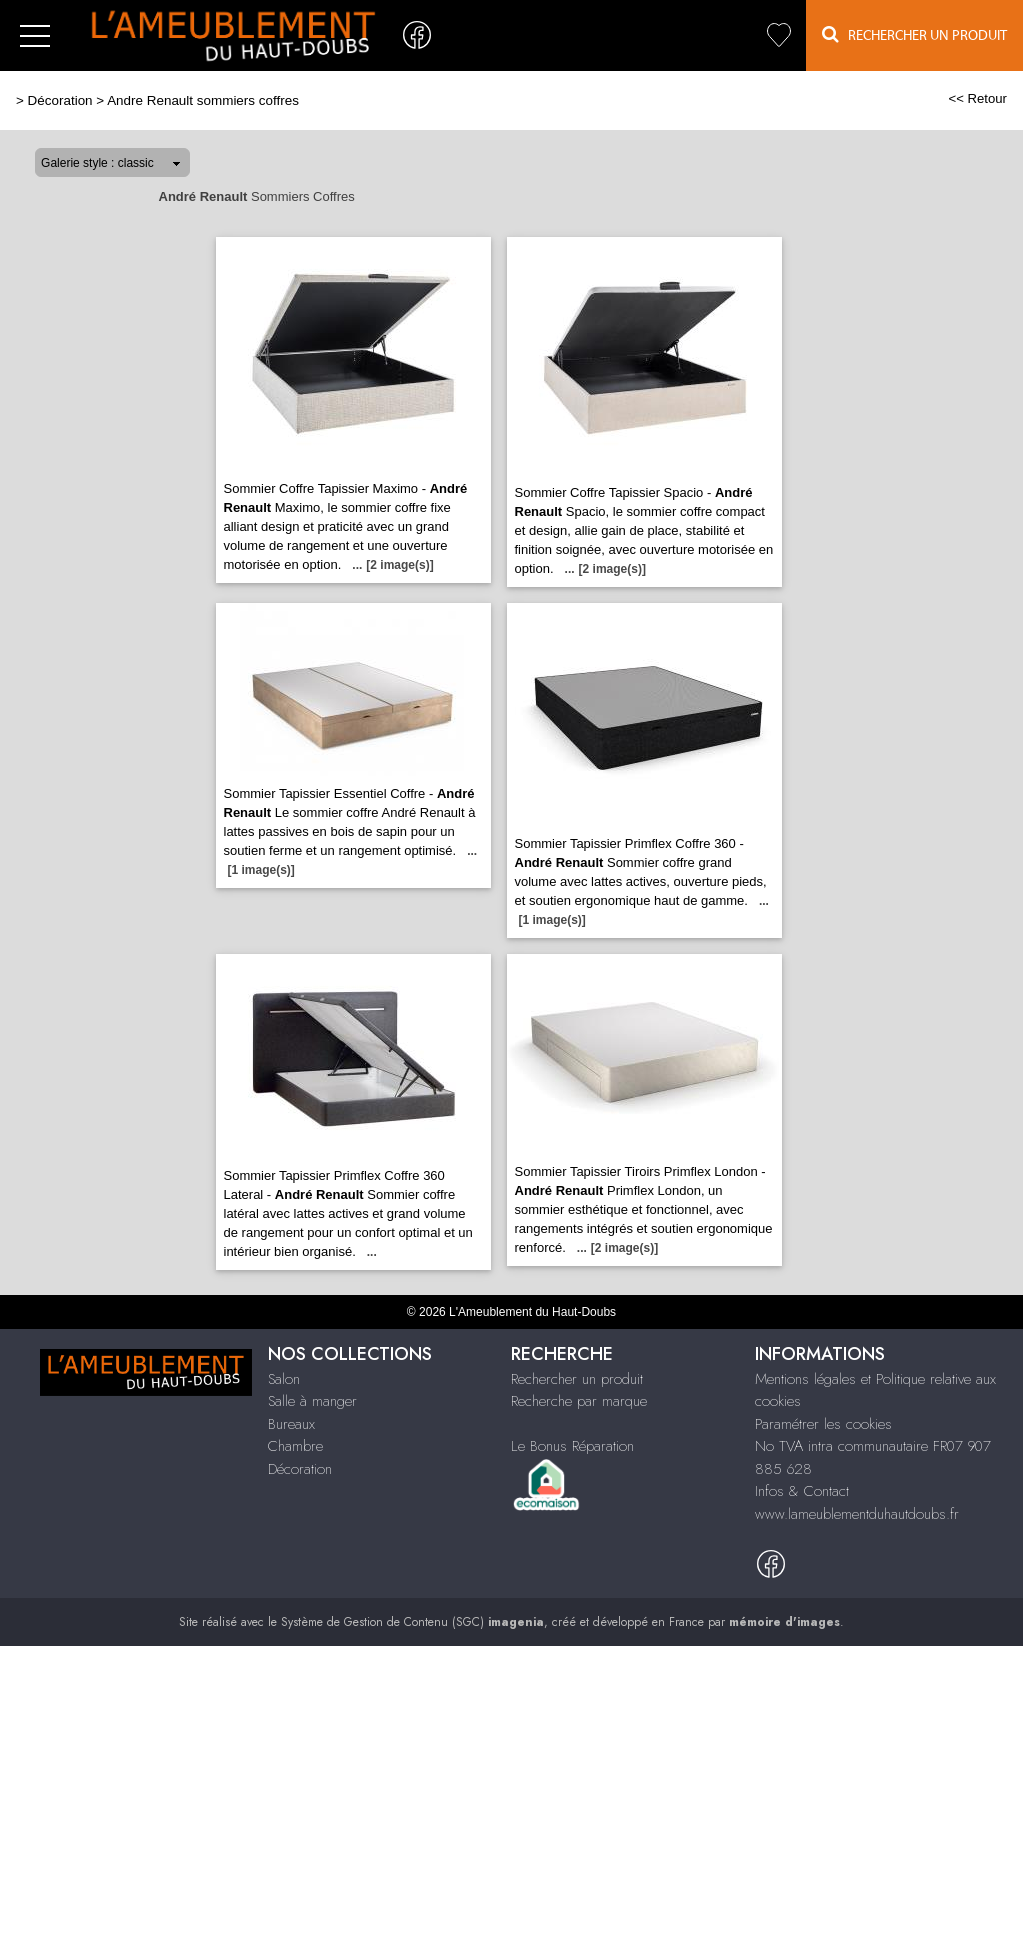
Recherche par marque (579, 1401)
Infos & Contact (802, 1491)
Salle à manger (312, 1401)
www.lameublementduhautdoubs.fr (857, 1514)
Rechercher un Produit (914, 34)
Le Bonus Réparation (572, 1446)
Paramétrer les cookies (823, 1424)
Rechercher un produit (577, 1379)
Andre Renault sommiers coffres (203, 100)
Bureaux (291, 1424)
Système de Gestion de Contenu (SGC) (412, 1622)
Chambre (295, 1446)
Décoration (60, 100)
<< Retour (977, 98)
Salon (284, 1379)
